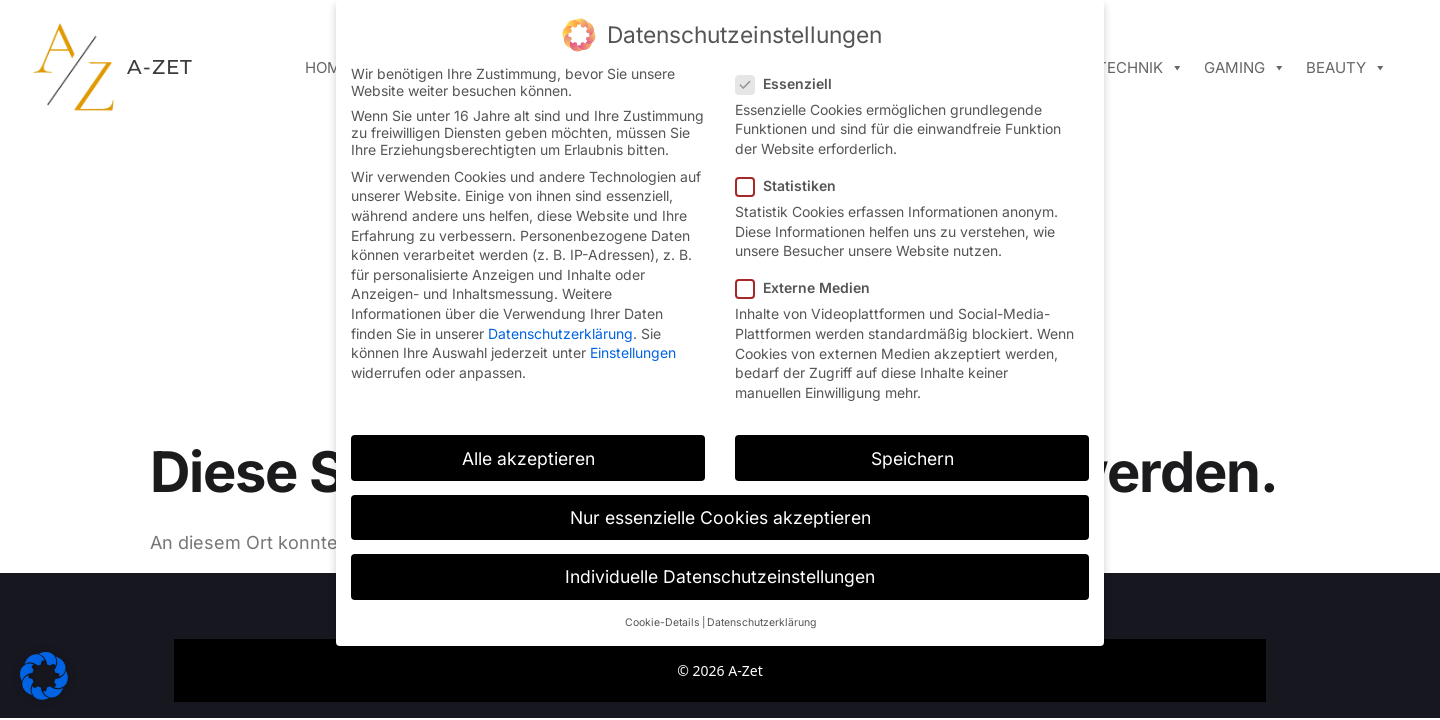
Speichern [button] (912, 458)
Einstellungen (633, 352)
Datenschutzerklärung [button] (761, 622)
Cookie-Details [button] (662, 622)
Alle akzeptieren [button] (528, 458)
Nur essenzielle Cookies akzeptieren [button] (720, 517)
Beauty (1346, 68)
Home (327, 67)
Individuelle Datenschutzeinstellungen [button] (720, 576)
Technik (1140, 68)
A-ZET (160, 67)
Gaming (1245, 68)
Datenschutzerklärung (560, 333)
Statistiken (792, 185)
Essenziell (790, 83)
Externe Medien (809, 287)
